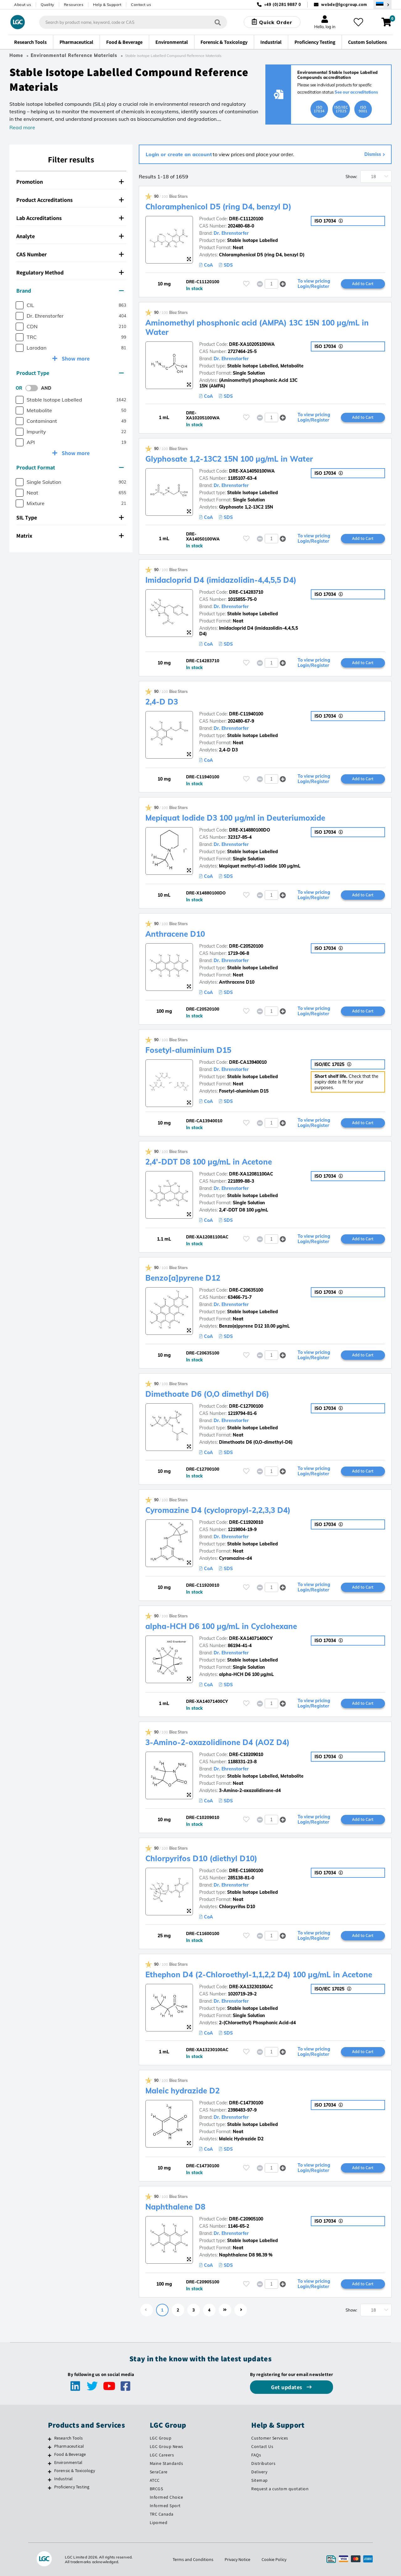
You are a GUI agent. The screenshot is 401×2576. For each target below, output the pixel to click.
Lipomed (159, 2522)
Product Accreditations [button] (70, 199)
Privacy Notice (237, 2559)
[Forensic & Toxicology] (49, 2471)
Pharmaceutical (69, 2446)
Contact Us (262, 2446)
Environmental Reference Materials (74, 55)
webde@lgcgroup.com (344, 4)
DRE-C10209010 (246, 1754)
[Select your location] (382, 4)
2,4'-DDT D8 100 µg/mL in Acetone (208, 1161)
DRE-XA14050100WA (252, 471)
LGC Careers (162, 2455)
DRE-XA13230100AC (251, 1987)
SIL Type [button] (70, 517)
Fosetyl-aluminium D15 (188, 1050)
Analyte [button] (70, 236)
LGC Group (161, 2438)
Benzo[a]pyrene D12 (182, 1278)
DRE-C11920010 (246, 1522)
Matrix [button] (70, 535)
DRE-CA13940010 (248, 1062)
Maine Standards (166, 2463)
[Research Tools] (49, 2439)
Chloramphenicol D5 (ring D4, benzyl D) (218, 206)
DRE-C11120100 (246, 219)
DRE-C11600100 (246, 1870)
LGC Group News (166, 2446)
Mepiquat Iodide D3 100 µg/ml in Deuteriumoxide (235, 817)
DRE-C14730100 (246, 2103)
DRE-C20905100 (246, 2219)
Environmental (68, 2462)
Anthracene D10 (175, 934)
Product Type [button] (70, 372)
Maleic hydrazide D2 (182, 2090)
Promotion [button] (70, 181)
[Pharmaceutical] (49, 2447)
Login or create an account (179, 154)
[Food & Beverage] (49, 2455)
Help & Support (107, 4)
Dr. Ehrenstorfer (231, 233)
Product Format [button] (70, 467)
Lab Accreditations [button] (70, 218)
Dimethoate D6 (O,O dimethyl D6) (207, 1394)
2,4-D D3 (161, 701)
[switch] (33, 388)
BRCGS (156, 2488)
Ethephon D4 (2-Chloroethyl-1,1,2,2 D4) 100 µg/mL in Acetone (258, 1974)
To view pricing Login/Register (314, 284)
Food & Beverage (70, 2454)
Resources (74, 4)
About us (22, 4)
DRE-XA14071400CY (251, 1638)
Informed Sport (165, 2505)
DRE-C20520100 (246, 946)
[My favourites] (358, 22)
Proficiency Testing (72, 2487)
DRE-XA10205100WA (252, 344)
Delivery (259, 2472)
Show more (75, 358)
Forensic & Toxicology (74, 2470)
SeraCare (159, 2472)
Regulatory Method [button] (70, 272)
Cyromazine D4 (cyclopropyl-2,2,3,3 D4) (217, 1510)
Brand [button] (70, 290)
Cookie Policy (274, 2559)
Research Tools (68, 2438)
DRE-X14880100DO (249, 830)
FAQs (256, 2455)
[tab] (71, 181)
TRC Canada (162, 2514)
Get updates (287, 2387)
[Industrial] (49, 2479)
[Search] (218, 22)
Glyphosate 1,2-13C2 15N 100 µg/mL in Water (229, 458)
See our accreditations (356, 92)
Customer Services (269, 2438)
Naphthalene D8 (175, 2206)
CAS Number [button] (70, 254)
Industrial (63, 2478)
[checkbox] (19, 305)
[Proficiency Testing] (49, 2488)
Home (16, 55)
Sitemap (259, 2480)
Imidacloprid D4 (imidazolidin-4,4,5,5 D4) (220, 580)
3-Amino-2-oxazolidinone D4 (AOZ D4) (217, 1742)
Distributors (263, 2463)
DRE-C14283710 (246, 592)
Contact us (141, 4)
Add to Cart (362, 283)
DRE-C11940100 (246, 714)
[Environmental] (49, 2463)
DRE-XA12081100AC (251, 1174)
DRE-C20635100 (246, 1290)
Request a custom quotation (280, 2488)
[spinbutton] (271, 284)
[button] (283, 284)
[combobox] (133, 22)
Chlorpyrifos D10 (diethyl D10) (201, 1858)
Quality (47, 4)
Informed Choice (166, 2497)
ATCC (155, 2480)
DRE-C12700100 (246, 1406)
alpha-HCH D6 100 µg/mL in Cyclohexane (221, 1626)
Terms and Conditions (193, 2559)
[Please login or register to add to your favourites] (246, 284)
